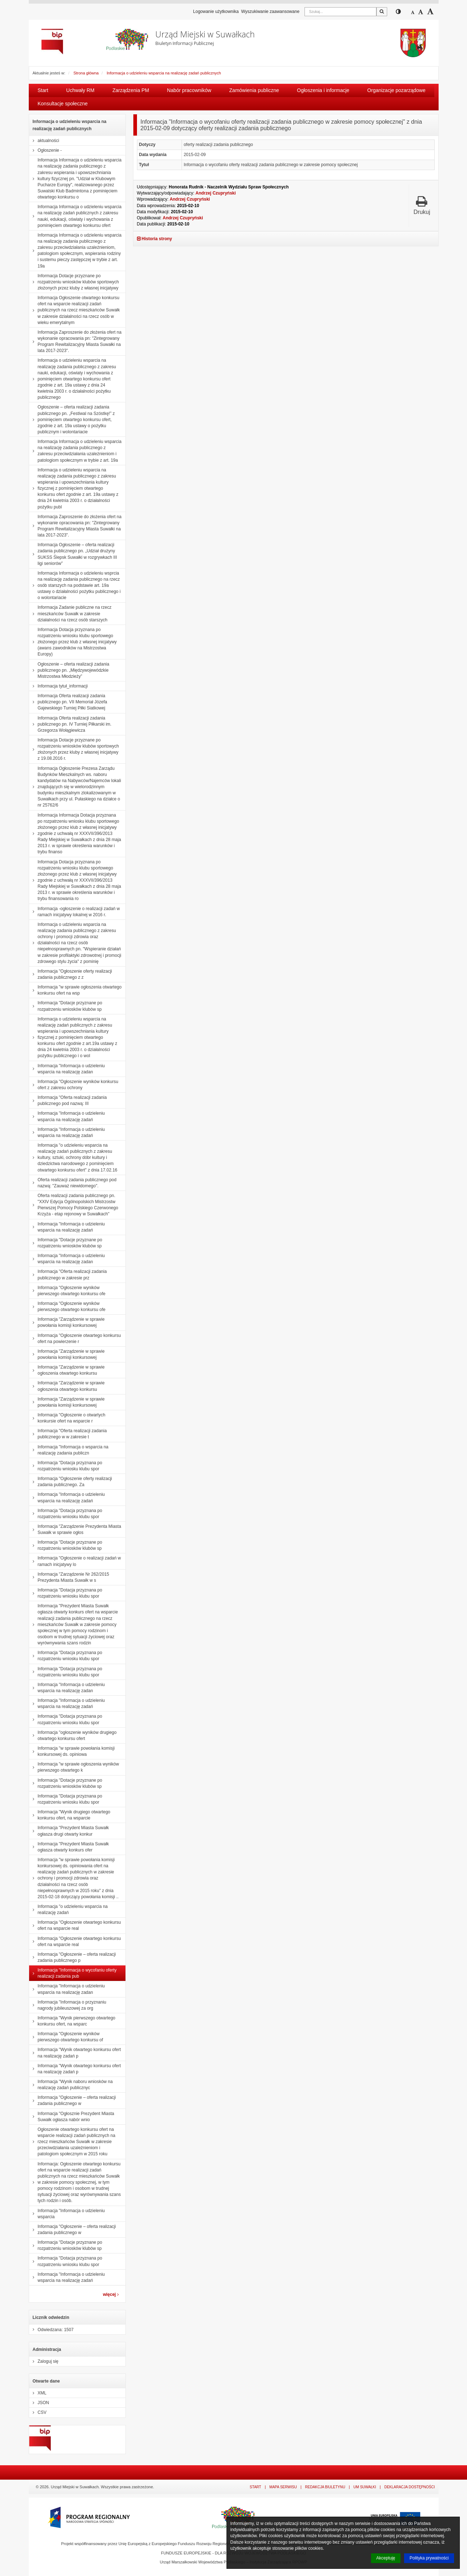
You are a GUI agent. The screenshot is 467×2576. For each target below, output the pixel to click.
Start (43, 90)
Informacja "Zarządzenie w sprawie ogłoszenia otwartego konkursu (67, 1370)
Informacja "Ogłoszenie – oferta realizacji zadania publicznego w (72, 2100)
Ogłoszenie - (45, 150)
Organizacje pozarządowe (396, 90)
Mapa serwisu (283, 2487)
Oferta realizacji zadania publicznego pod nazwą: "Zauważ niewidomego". (72, 1183)
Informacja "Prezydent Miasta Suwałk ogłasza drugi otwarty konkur (69, 1831)
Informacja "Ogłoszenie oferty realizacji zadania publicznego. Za (70, 1481)
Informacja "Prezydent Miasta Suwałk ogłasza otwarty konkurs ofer (69, 1847)
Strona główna (86, 73)
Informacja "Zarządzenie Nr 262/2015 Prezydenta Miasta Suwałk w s (69, 1577)
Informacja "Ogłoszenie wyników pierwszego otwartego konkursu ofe (67, 1290)
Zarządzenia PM (131, 90)
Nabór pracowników (189, 90)
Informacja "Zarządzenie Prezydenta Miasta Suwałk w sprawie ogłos (75, 1529)
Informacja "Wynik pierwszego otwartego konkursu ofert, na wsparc (72, 2021)
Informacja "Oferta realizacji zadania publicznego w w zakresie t (68, 1434)
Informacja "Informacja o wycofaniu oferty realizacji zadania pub (73, 1973)
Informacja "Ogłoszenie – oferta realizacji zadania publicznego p (72, 1957)
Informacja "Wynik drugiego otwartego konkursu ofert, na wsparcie (69, 1815)
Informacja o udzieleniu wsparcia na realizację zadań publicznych (164, 73)
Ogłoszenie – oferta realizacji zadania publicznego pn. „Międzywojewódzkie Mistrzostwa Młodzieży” (69, 670)
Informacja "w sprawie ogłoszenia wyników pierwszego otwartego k (74, 1767)
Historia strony (154, 238)
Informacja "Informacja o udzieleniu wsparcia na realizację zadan (67, 1069)
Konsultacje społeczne (63, 103)
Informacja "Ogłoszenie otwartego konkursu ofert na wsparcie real (75, 1925)
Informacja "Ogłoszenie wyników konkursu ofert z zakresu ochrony (73, 1084)
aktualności (44, 140)
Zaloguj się (44, 2361)
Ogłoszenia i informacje (323, 90)
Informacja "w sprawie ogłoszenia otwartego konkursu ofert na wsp (75, 990)
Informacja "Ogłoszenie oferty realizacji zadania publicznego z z (70, 974)
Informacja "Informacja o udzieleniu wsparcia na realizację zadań (67, 1116)
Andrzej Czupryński (216, 193)
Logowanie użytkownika (216, 11)
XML (38, 2393)
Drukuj (421, 205)
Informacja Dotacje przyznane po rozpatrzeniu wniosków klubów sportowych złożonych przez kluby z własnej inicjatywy (74, 282)
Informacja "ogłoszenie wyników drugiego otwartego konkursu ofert (73, 1735)
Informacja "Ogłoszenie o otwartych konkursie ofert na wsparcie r (67, 1418)
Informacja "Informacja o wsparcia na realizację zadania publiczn (69, 1450)
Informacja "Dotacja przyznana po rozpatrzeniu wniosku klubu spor (65, 1466)
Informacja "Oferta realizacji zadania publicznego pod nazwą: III (68, 1100)
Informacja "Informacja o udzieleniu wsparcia (67, 2213)
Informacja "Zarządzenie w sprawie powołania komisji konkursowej (67, 1322)
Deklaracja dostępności (409, 2487)
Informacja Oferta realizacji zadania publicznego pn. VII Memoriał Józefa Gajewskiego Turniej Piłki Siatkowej (68, 702)
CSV (38, 2412)
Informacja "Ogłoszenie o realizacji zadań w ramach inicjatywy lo (75, 1561)
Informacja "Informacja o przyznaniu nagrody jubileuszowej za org (67, 2005)
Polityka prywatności (429, 2558)
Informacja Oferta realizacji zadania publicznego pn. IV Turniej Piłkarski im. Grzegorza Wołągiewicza (70, 724)
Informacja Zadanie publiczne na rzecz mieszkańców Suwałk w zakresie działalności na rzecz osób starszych (70, 613)
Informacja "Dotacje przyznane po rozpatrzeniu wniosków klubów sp (65, 1006)
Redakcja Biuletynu (325, 2487)
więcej (110, 2294)
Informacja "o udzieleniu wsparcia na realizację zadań (68, 1909)
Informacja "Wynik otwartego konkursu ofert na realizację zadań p (75, 2052)
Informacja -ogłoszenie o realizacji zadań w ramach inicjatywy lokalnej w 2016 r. (74, 911)
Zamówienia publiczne (254, 90)
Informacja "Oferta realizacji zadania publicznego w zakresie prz (68, 1274)
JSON (39, 2402)
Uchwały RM (80, 90)
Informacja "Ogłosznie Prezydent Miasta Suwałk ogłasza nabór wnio (71, 2116)
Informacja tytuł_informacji (58, 686)
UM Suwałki (364, 2487)
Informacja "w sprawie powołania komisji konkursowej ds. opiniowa (72, 1751)
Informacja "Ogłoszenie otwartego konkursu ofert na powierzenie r (75, 1338)
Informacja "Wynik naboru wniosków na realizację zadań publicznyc (71, 2084)
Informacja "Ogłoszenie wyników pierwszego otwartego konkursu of (66, 2037)
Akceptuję (385, 2558)
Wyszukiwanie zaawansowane (270, 11)
